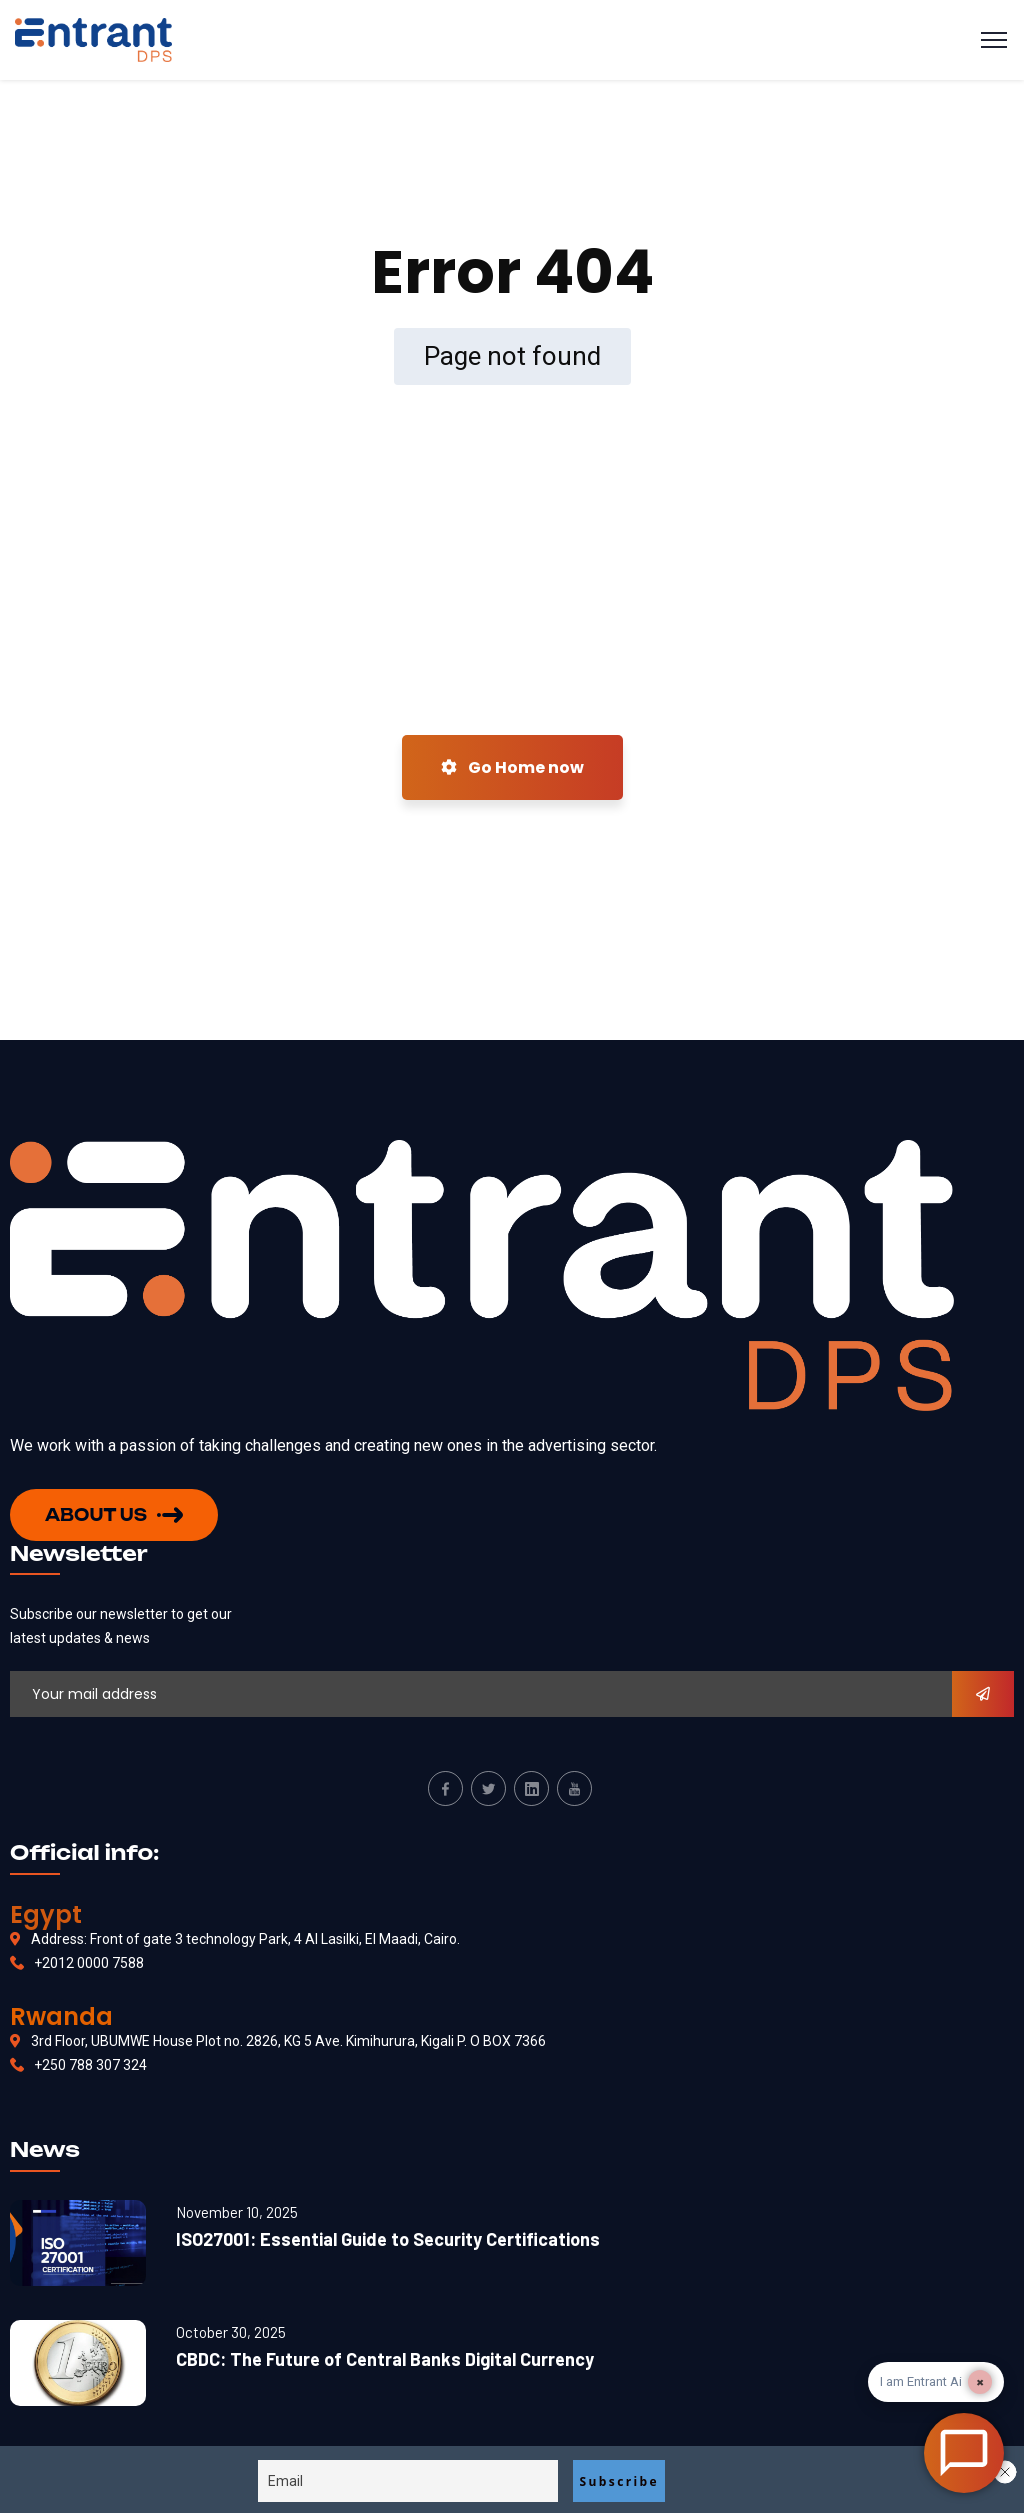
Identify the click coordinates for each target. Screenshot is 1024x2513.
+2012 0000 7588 (89, 1963)
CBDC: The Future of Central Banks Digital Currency (385, 2359)
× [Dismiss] (980, 2382)
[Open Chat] (964, 2453)
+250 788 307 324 (90, 2065)
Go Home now (512, 767)
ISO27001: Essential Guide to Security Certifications (388, 2239)
